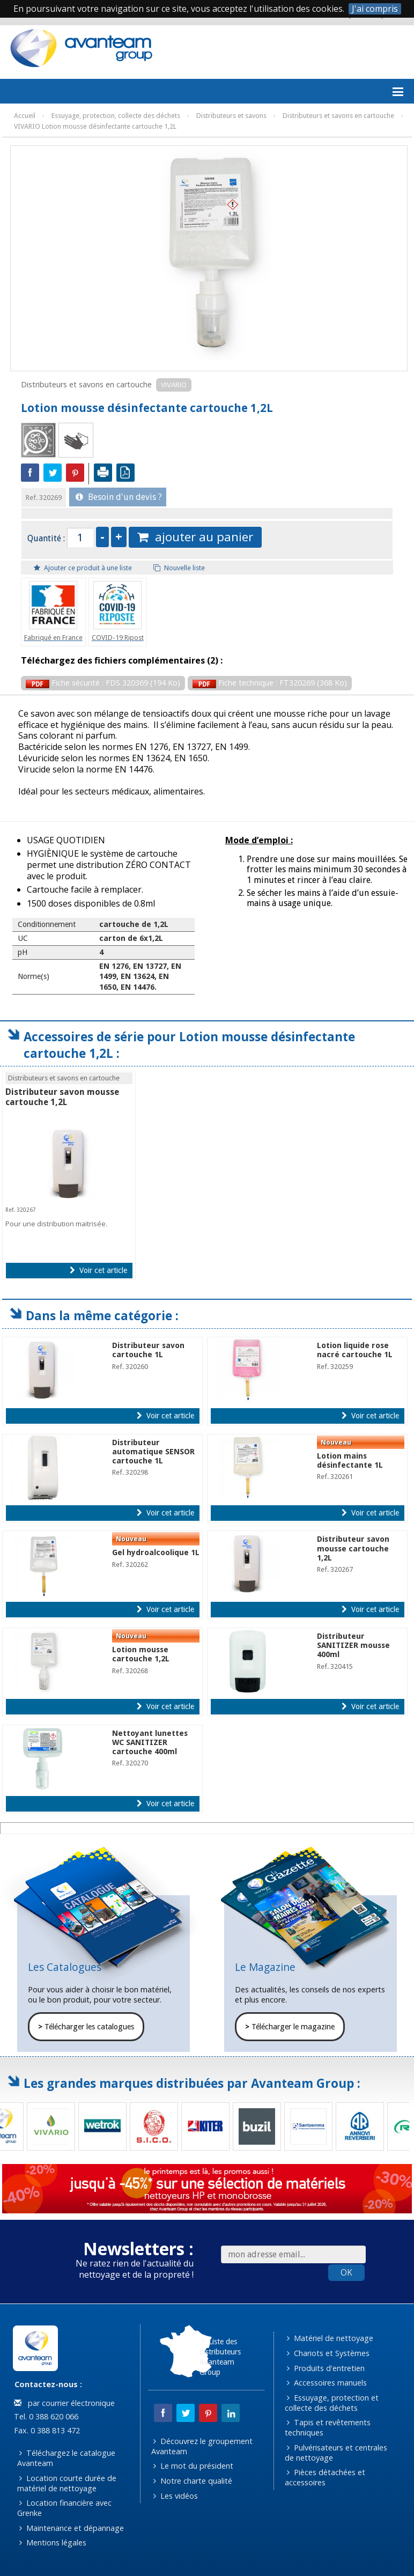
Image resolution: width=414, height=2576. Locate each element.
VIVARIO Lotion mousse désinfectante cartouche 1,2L (95, 126)
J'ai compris (375, 8)
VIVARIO (174, 384)
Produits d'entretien (326, 2368)
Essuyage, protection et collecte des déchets (332, 2403)
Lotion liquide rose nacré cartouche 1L (355, 1350)
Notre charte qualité (192, 2481)
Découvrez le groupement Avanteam (202, 2446)
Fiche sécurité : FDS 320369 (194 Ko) (103, 683)
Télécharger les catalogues (86, 2026)
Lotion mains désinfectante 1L (350, 1460)
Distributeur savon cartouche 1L (148, 1350)
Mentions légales (52, 2542)
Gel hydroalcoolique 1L (155, 1552)
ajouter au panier (195, 536)
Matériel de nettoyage (330, 2338)
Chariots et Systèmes (328, 2353)
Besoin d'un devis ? (119, 497)
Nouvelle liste (179, 568)
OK (346, 2272)
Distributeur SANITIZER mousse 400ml (353, 1645)
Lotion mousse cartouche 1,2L (140, 1654)
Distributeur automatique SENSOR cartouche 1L (153, 1452)
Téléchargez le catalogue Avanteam (66, 2458)
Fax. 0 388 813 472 (46, 2430)
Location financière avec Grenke (64, 2508)
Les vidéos (175, 2496)
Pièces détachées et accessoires (325, 2477)
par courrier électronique (64, 2403)
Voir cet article (98, 1270)
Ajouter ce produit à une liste (83, 568)
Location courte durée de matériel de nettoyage (67, 2483)
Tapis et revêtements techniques (328, 2427)
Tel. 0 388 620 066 (45, 2416)
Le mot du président (193, 2466)
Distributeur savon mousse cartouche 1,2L (62, 1097)
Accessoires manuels (327, 2383)
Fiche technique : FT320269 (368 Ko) (270, 683)
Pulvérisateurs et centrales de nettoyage (336, 2452)
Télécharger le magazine (290, 2026)
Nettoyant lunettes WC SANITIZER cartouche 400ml (150, 1742)
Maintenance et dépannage (71, 2528)
